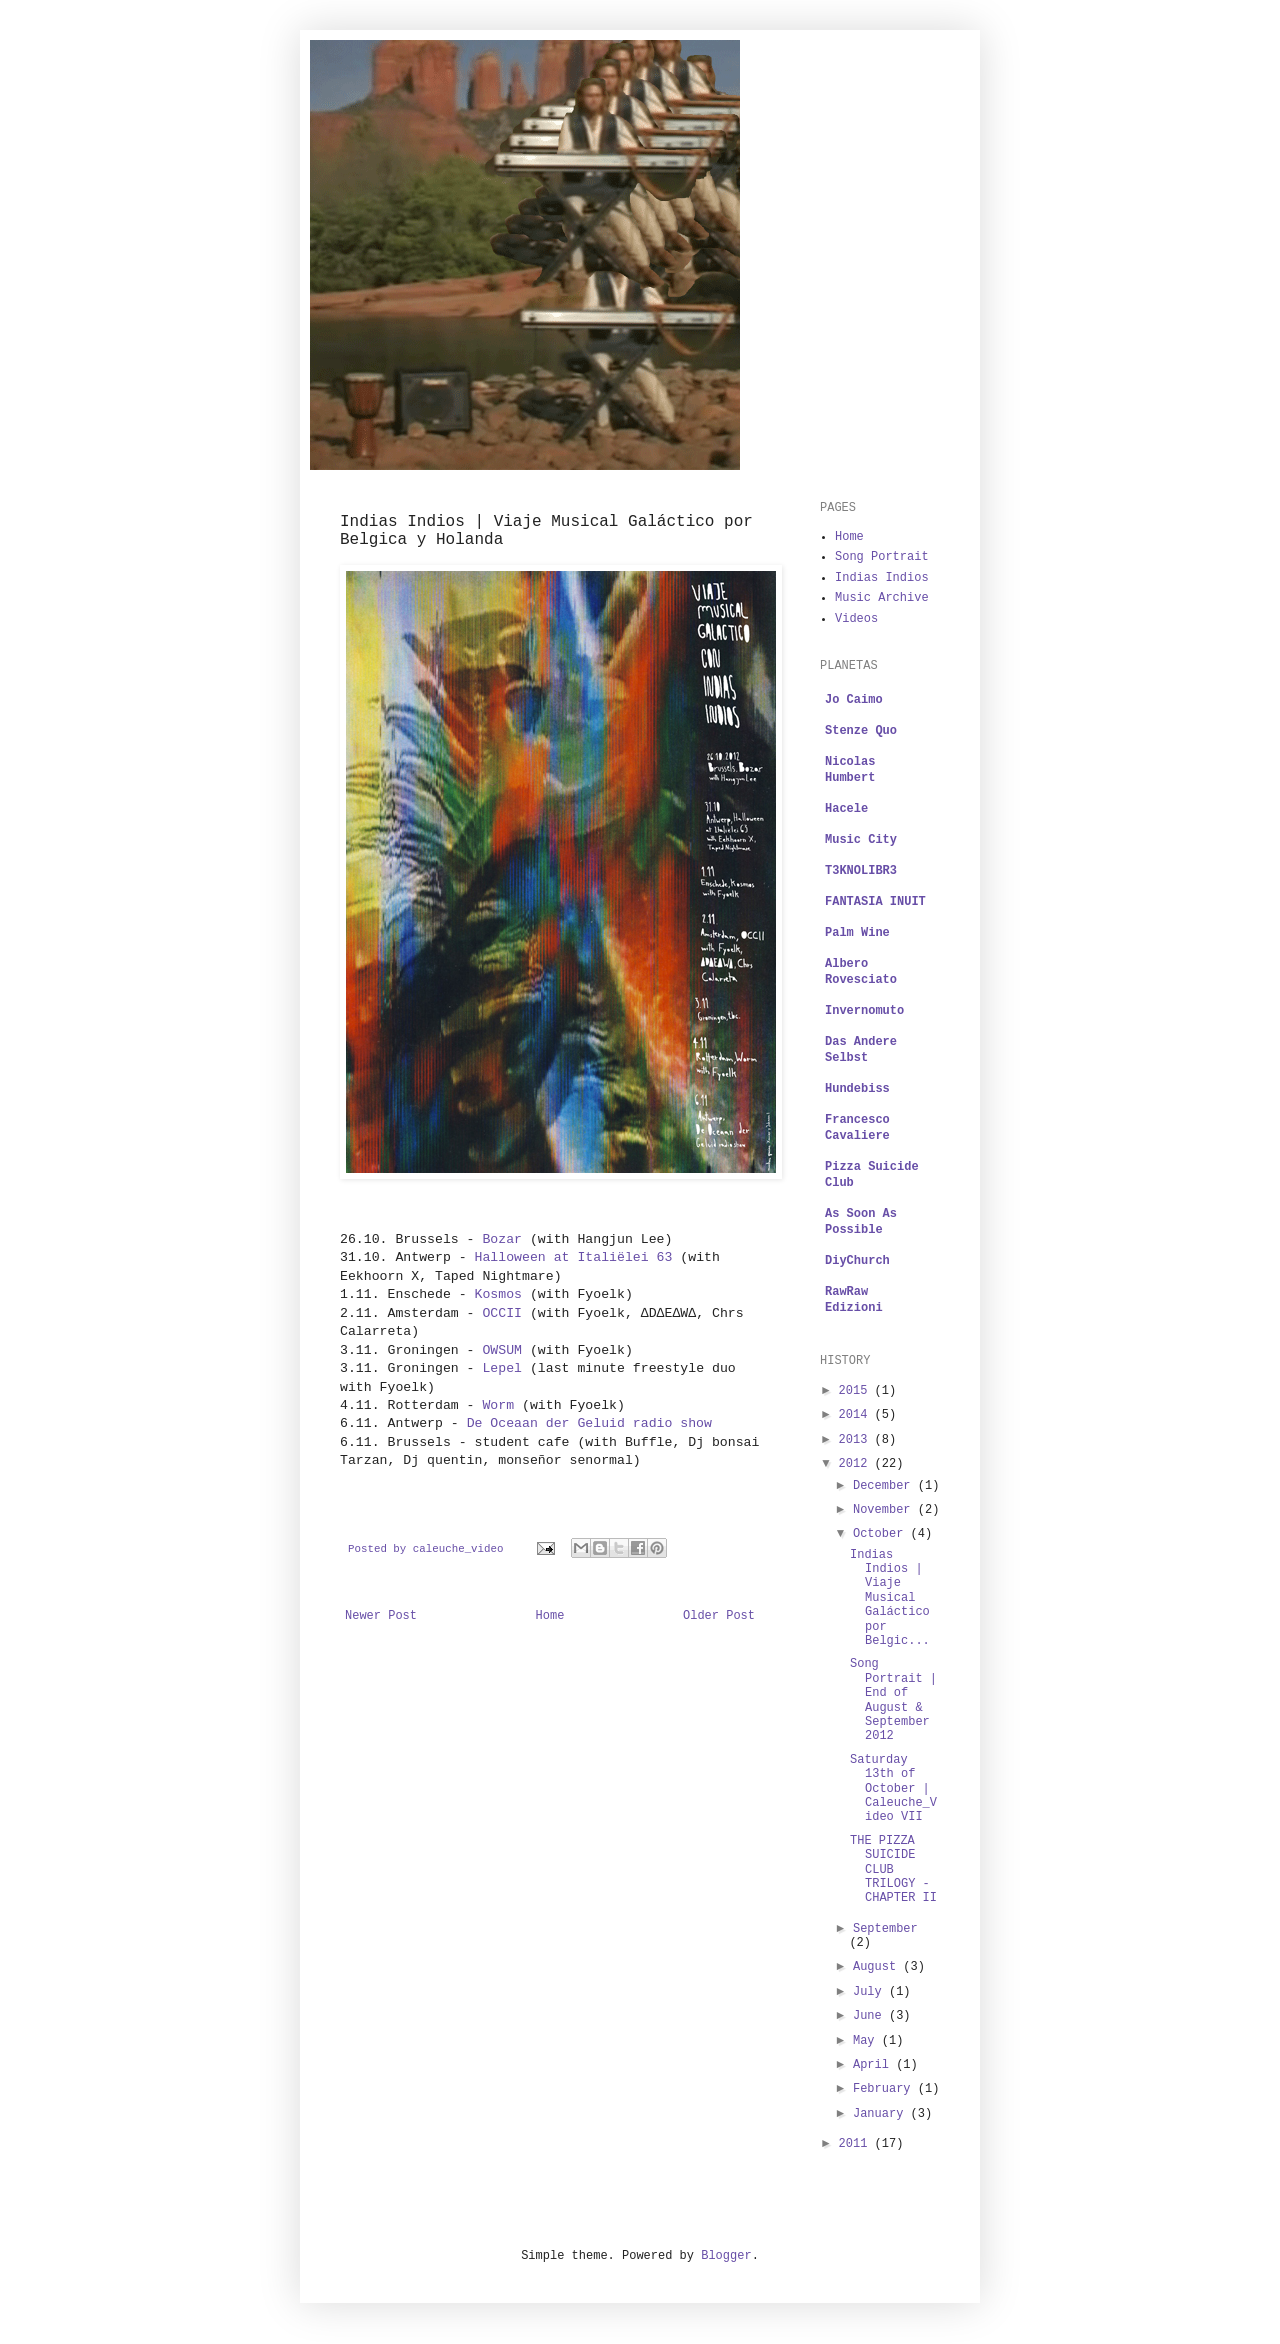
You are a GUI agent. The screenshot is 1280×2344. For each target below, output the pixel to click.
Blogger (726, 2256)
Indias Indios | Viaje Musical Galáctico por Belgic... (890, 1598)
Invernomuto (864, 1011)
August (878, 1967)
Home (550, 1616)
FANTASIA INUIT (875, 902)
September (885, 1929)
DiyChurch (857, 1261)
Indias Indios (882, 578)
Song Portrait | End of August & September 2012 (893, 1700)
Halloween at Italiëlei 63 (574, 1257)
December (885, 1486)
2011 (857, 2144)
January (882, 2114)
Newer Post (381, 1616)
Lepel (502, 1368)
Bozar (502, 1239)
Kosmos (498, 1294)
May (867, 2041)
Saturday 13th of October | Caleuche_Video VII (893, 1789)
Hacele (846, 809)
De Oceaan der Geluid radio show (589, 1423)
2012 (857, 1464)
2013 (857, 1440)
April (874, 2065)
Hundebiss (857, 1089)
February (885, 2089)
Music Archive (882, 598)
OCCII (502, 1313)
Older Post (719, 1616)
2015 (857, 1391)
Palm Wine (857, 933)
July (871, 1992)
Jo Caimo (854, 700)
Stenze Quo (861, 731)
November (885, 1510)
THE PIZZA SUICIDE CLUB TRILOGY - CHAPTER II (893, 1870)
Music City (861, 840)
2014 (857, 1415)
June (871, 2016)
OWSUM (502, 1350)
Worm (498, 1405)
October (882, 1534)
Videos (856, 619)
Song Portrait (882, 557)
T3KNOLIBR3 (861, 871)
